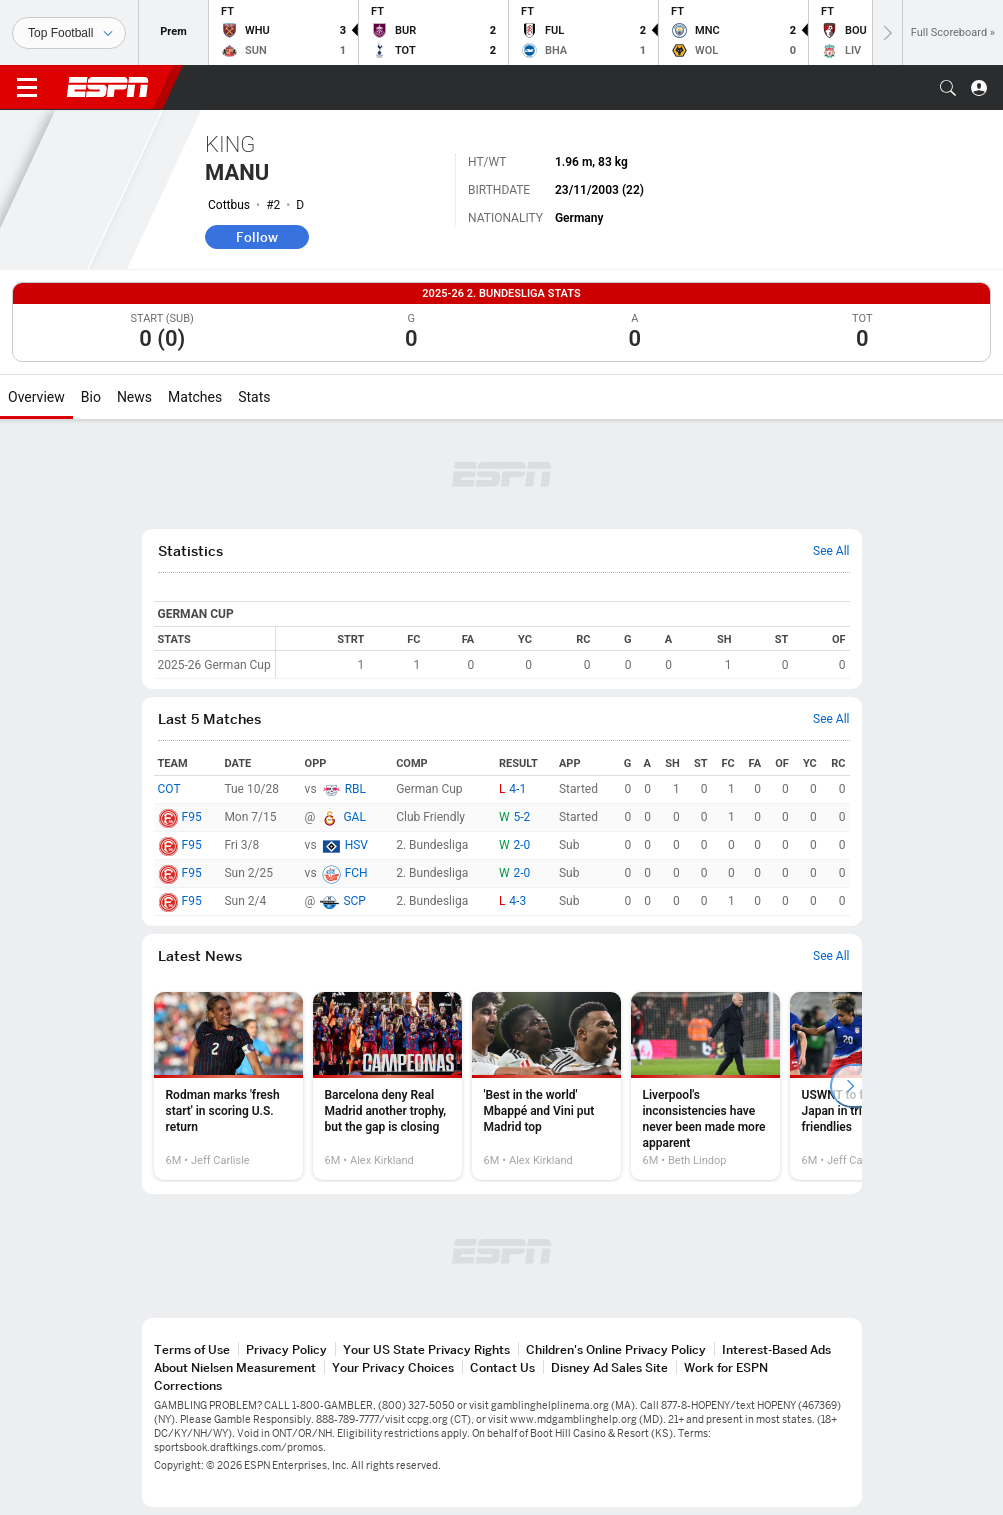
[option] (228, 1086)
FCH (356, 873)
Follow (257, 237)
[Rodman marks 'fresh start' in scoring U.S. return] (228, 1086)
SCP (354, 901)
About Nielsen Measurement (235, 1367)
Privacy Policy (286, 1349)
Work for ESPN (726, 1367)
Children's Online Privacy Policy (616, 1349)
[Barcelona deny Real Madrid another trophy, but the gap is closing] (387, 1086)
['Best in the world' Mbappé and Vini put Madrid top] (546, 1086)
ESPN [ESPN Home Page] (108, 87)
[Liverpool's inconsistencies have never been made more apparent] (705, 1086)
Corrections (188, 1385)
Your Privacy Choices (393, 1367)
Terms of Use (192, 1349)
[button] (948, 88)
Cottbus (229, 205)
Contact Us (502, 1367)
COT (169, 789)
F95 (192, 817)
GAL (354, 817)
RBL (355, 789)
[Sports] (69, 33)
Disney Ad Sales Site (609, 1367)
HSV (356, 845)
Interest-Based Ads (776, 1349)
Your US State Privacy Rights (426, 1349)
